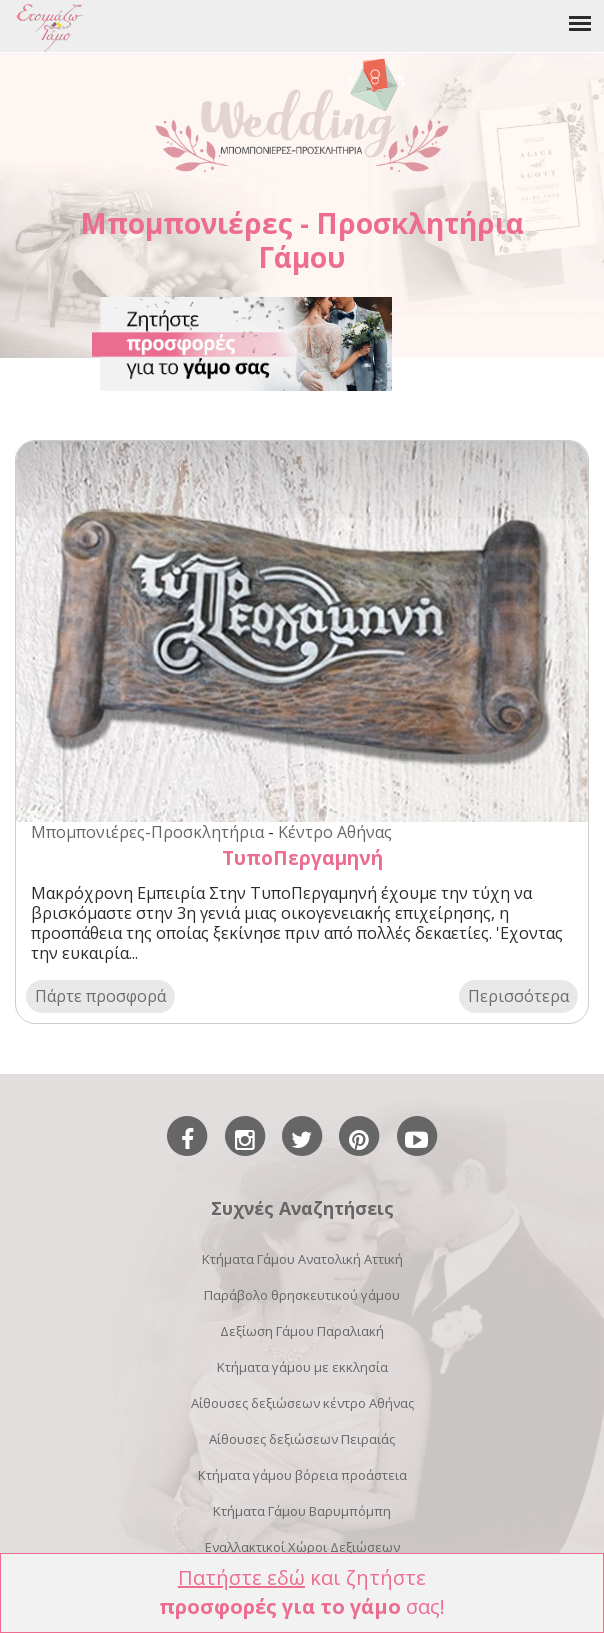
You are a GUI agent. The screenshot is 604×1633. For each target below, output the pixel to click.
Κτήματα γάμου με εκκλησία (302, 1367)
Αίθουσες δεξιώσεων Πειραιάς (302, 1439)
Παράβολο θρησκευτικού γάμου (302, 1295)
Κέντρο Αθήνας (335, 832)
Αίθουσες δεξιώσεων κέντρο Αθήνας (302, 1403)
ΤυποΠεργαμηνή (302, 857)
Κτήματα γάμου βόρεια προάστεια (302, 1475)
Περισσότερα (518, 996)
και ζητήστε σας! (302, 1592)
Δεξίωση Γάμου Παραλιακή (302, 1331)
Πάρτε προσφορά (100, 996)
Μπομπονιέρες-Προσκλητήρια (147, 832)
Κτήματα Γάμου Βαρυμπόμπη (302, 1511)
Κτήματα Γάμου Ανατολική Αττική (302, 1259)
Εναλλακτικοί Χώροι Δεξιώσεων (302, 1547)
